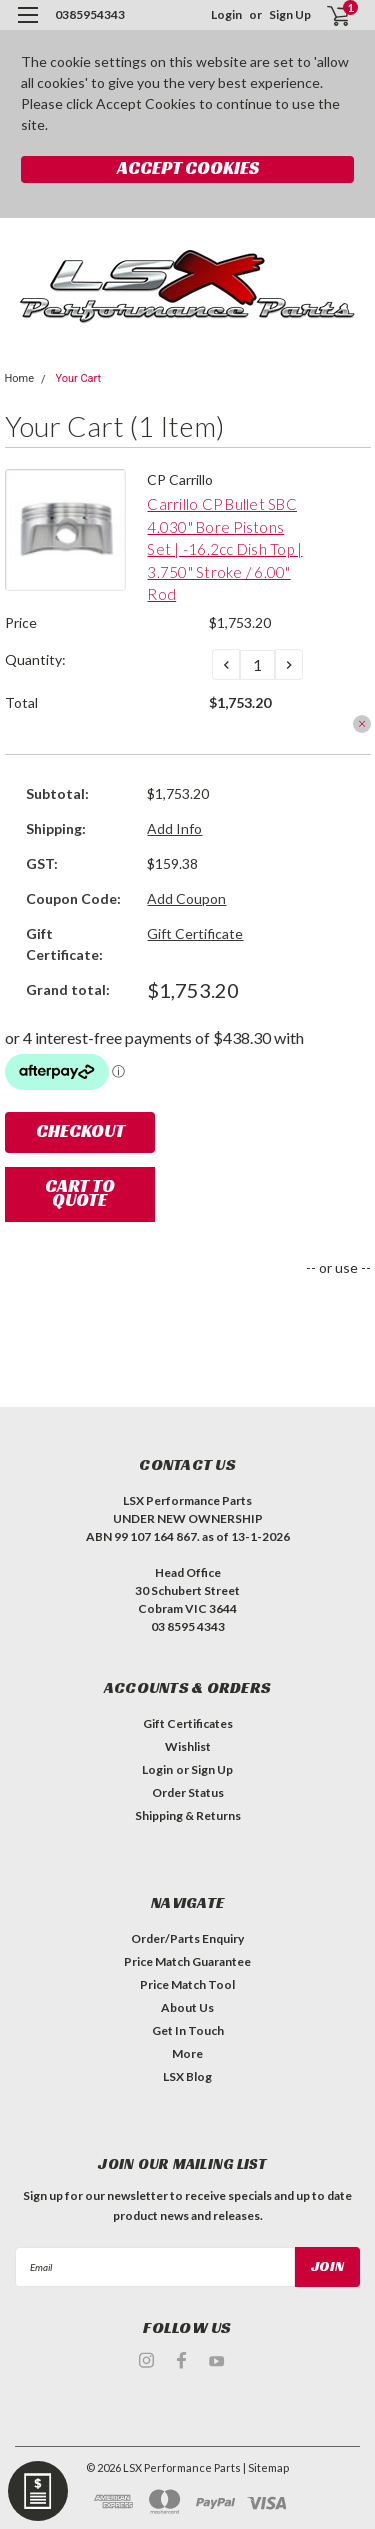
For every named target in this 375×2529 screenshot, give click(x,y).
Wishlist (188, 1746)
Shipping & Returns (188, 1815)
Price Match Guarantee (187, 1961)
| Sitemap (266, 2467)
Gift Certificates (188, 1723)
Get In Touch (188, 2030)
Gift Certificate (195, 933)
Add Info (174, 828)
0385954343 (90, 14)
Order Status (188, 1792)
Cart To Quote (80, 1192)
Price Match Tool (187, 1984)
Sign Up (290, 14)
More (187, 2053)
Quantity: (35, 659)
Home (20, 378)
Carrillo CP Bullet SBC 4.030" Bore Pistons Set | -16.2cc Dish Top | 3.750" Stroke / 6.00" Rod (224, 549)
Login (226, 14)
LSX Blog (187, 2076)
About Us (187, 2007)
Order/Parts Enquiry (187, 1938)
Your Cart (78, 378)
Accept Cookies (188, 167)
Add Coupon (186, 898)
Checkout (80, 1130)
